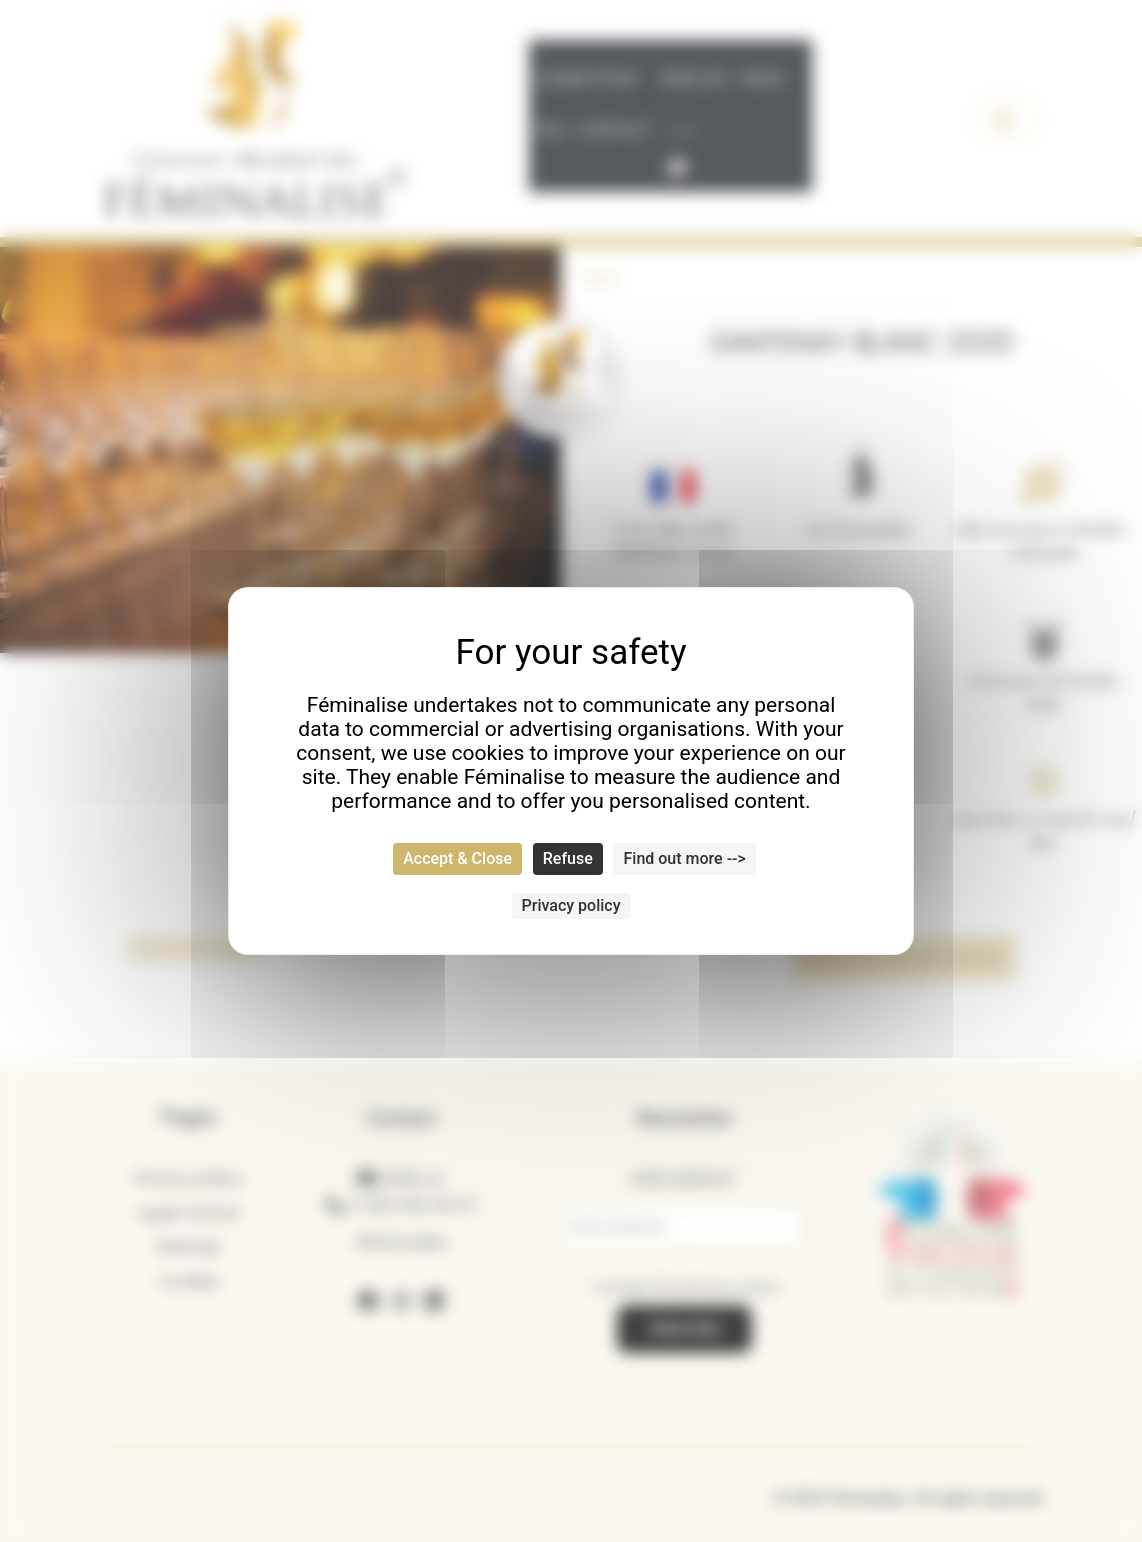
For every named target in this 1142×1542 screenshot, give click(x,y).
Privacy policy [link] (571, 905)
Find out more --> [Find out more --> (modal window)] (684, 858)
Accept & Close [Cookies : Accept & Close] (457, 858)
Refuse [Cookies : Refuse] (568, 858)
